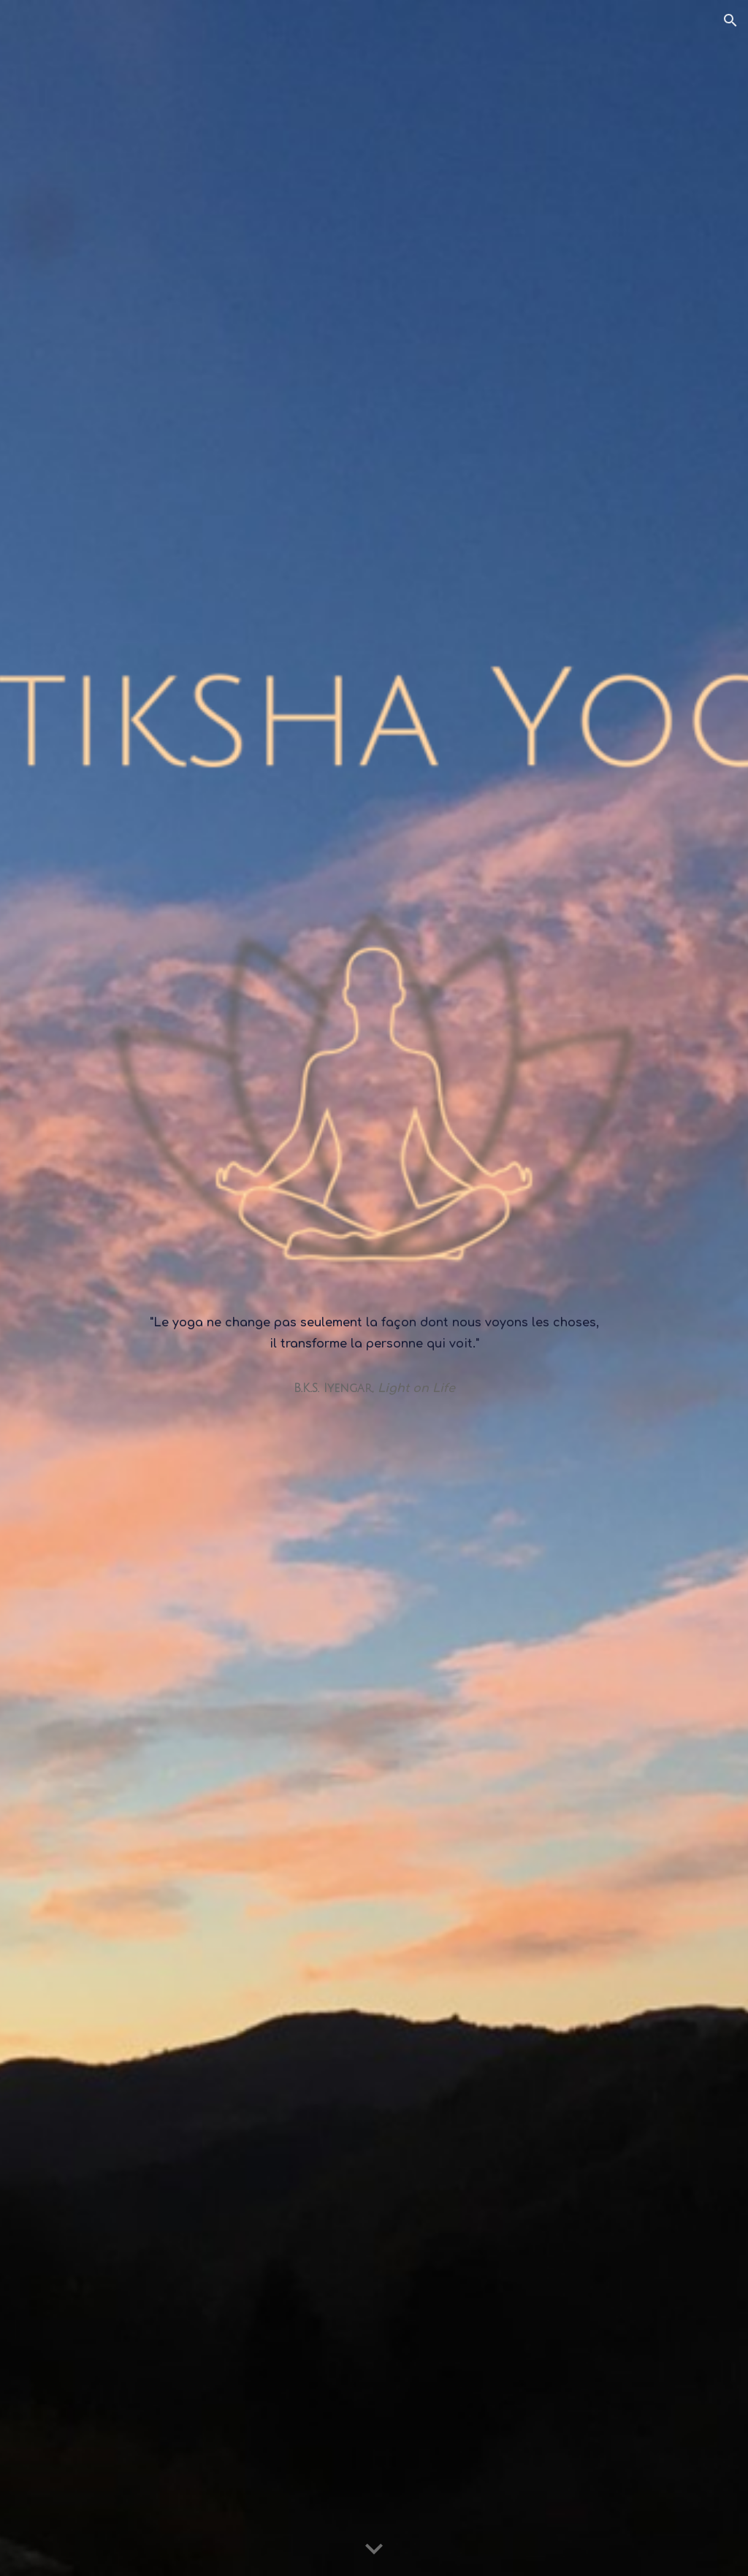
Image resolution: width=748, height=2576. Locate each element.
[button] (730, 20)
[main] (374, 1288)
